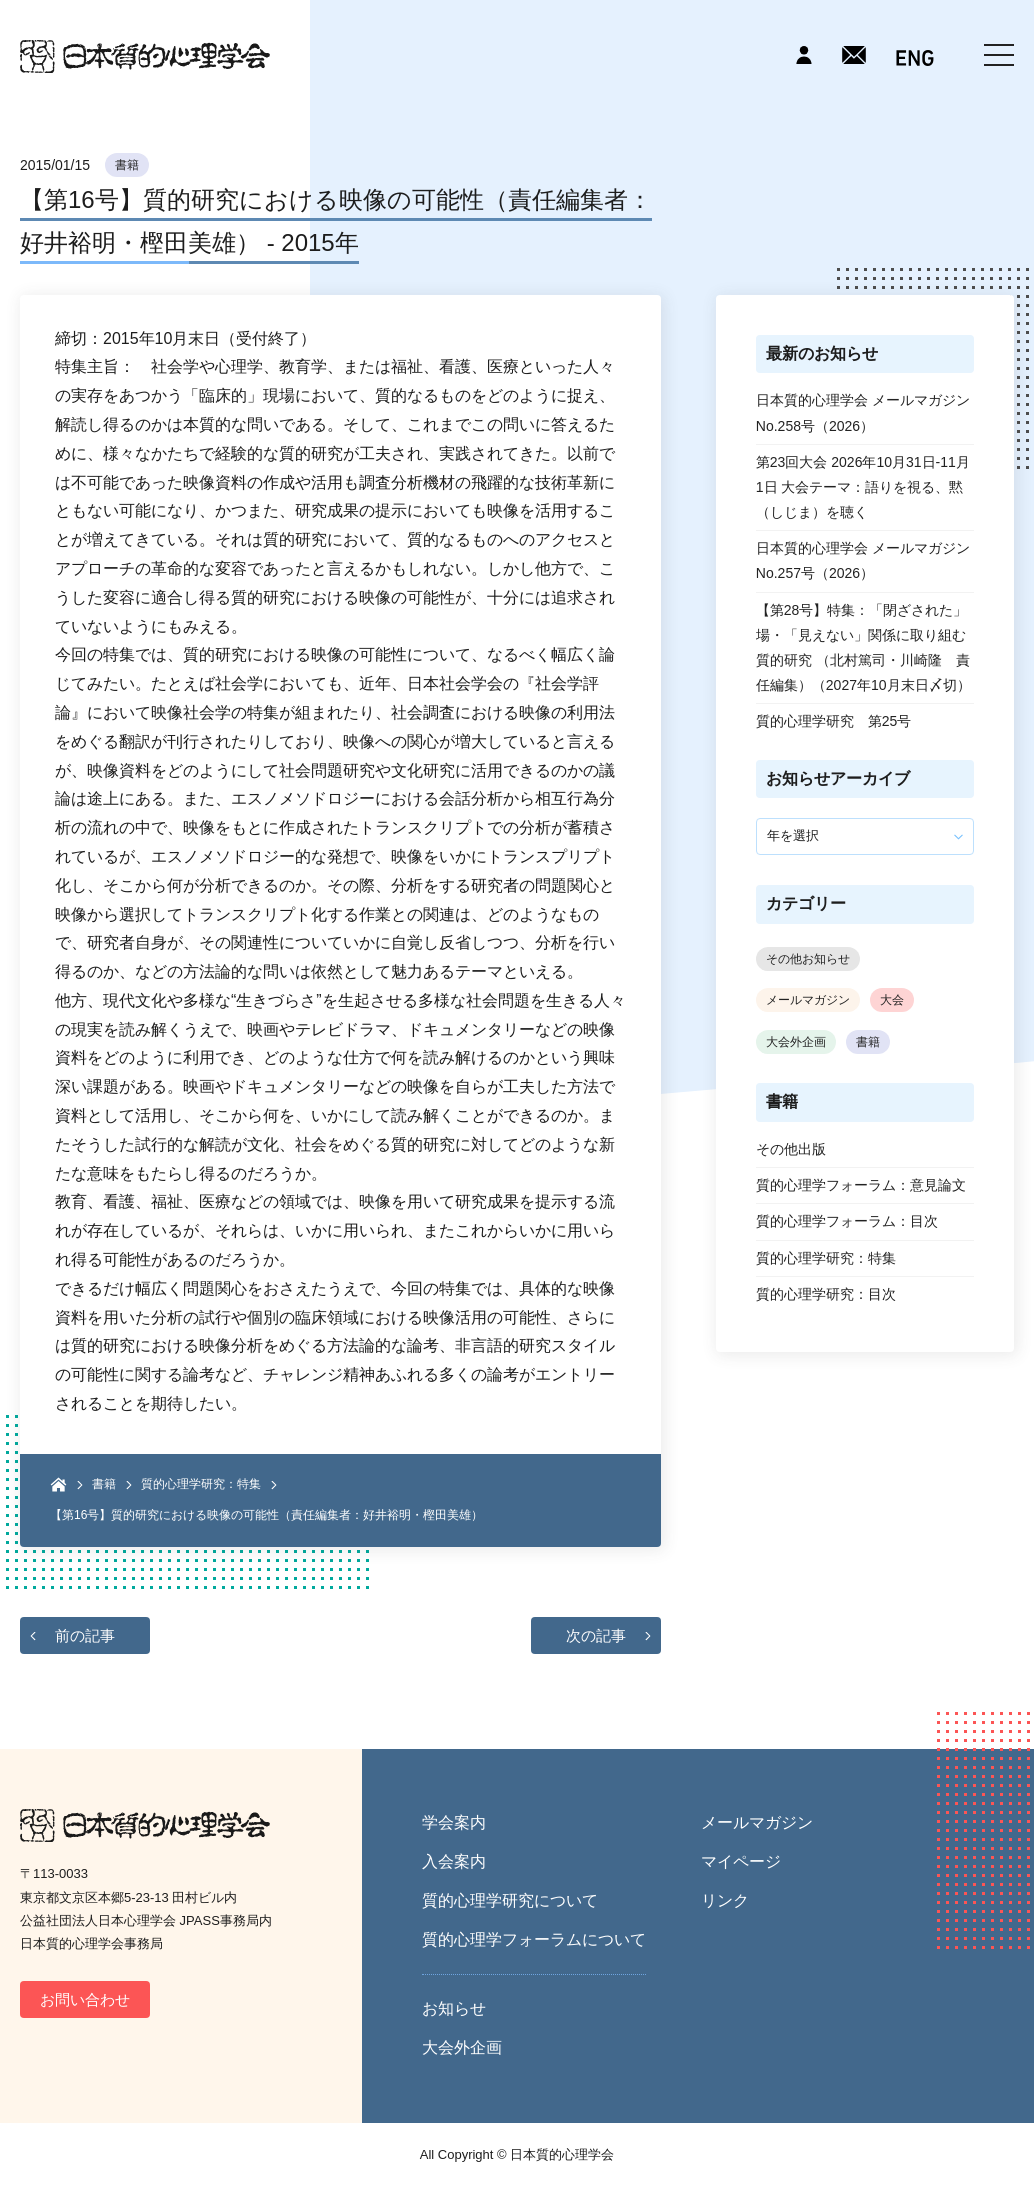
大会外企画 (796, 1042)
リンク (725, 1900)
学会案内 (454, 1822)
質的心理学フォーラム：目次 (847, 1221)
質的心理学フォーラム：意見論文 (861, 1185)
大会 (892, 1000)
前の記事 (85, 1635)
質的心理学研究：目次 (826, 1294)
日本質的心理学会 (145, 56)
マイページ (741, 1861)
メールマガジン (808, 1000)
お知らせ (454, 2008)
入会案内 (454, 1861)
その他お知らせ (808, 959)
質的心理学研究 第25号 (834, 721)
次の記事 (596, 1635)
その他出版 (791, 1149)
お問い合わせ (85, 1999)
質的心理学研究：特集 (201, 1484)
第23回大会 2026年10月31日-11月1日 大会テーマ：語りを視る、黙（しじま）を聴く (863, 487)
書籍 (127, 165)
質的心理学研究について (510, 1900)
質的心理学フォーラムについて (534, 1939)
